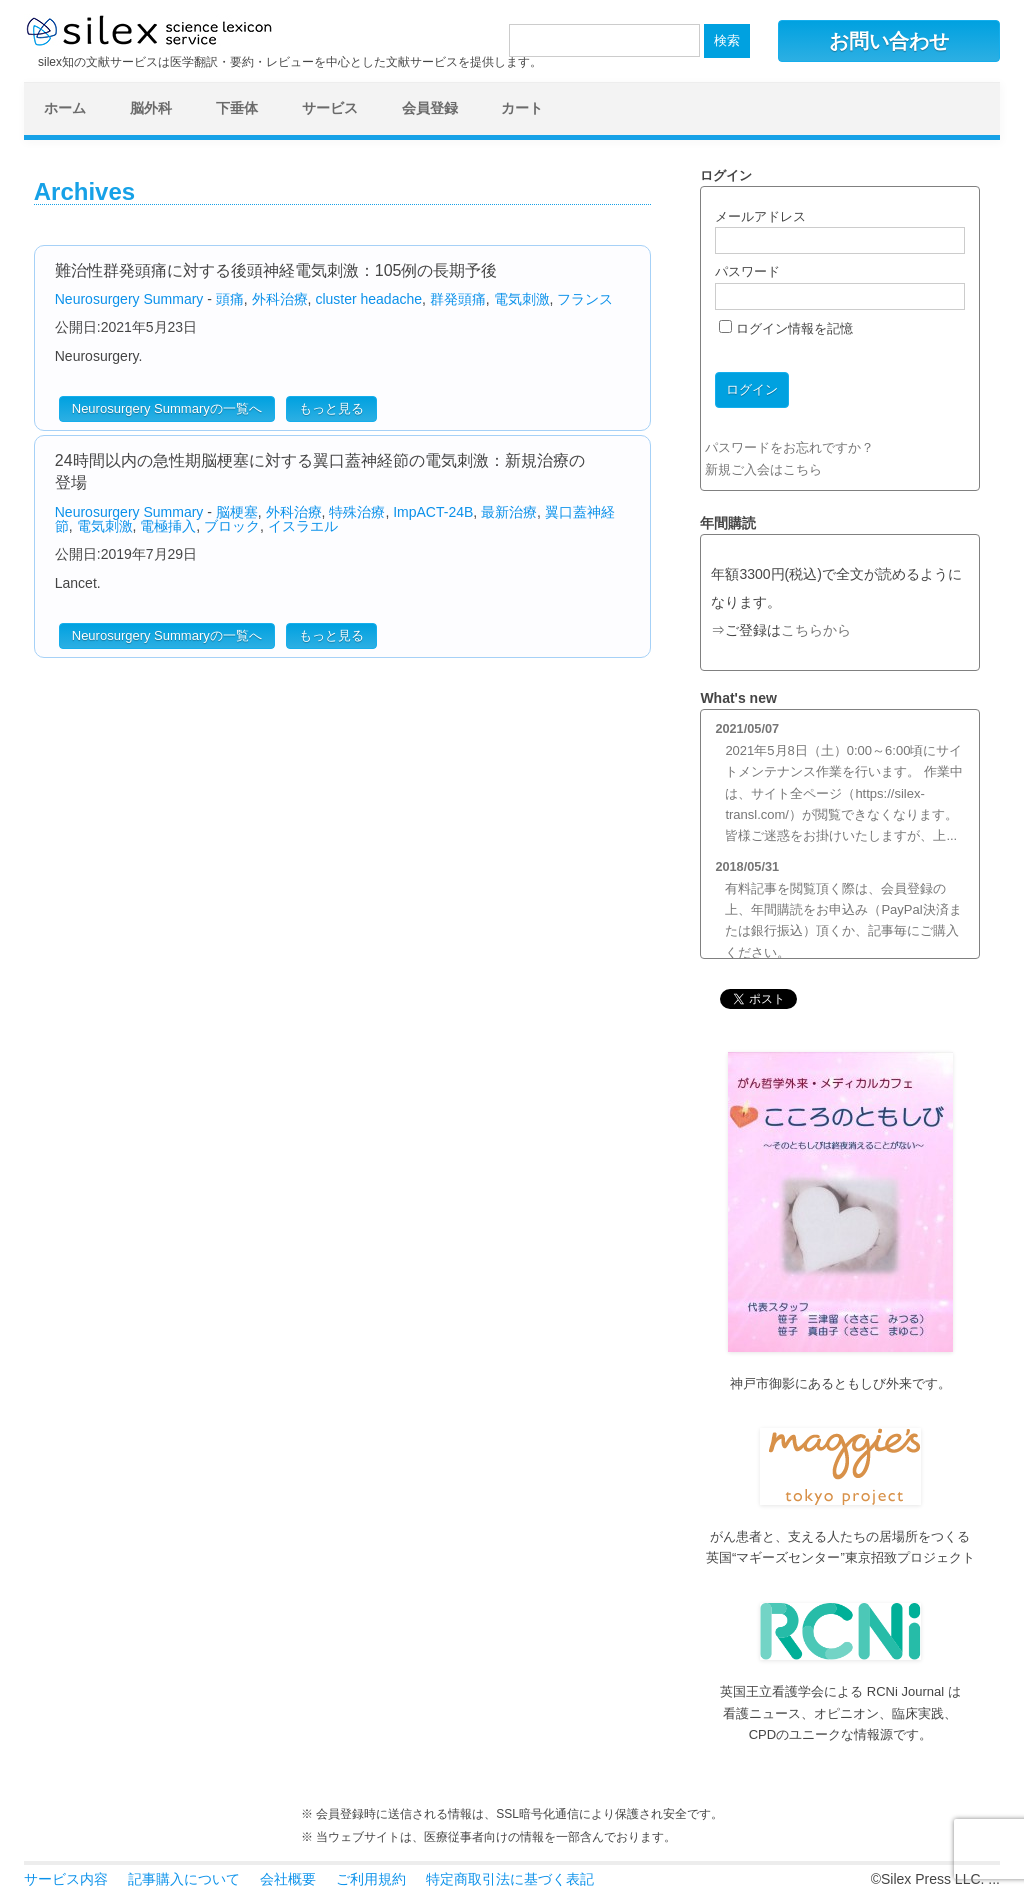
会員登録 (430, 108)
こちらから (816, 630)
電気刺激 (522, 299)
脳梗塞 (237, 512)
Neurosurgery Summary (129, 299)
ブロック (232, 526)
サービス (330, 108)
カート (522, 108)
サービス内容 (66, 1879)
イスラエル (303, 526)
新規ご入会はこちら (763, 469)
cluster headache (368, 299)
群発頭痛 (458, 299)
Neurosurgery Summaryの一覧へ (167, 408)
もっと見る (331, 408)
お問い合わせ (889, 41)
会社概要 (288, 1879)
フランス (585, 299)
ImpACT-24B (433, 512)
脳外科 (151, 108)
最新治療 (509, 512)
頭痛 (230, 299)
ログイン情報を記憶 (786, 328)
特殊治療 (357, 512)
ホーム (65, 108)
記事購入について (184, 1879)
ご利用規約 (371, 1879)
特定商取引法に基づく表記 (510, 1879)
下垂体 (237, 108)
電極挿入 (168, 526)
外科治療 (280, 299)
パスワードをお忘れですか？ (789, 447)
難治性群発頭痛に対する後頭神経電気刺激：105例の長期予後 (276, 270)
